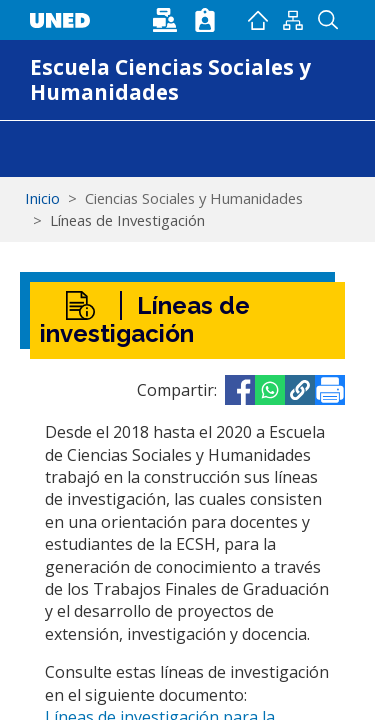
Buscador (327, 20)
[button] (300, 390)
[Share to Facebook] (240, 390)
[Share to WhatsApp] (270, 390)
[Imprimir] (330, 390)
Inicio (257, 20)
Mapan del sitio (292, 20)
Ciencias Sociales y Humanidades (194, 198)
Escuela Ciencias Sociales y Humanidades (170, 79)
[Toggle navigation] (43, 149)
